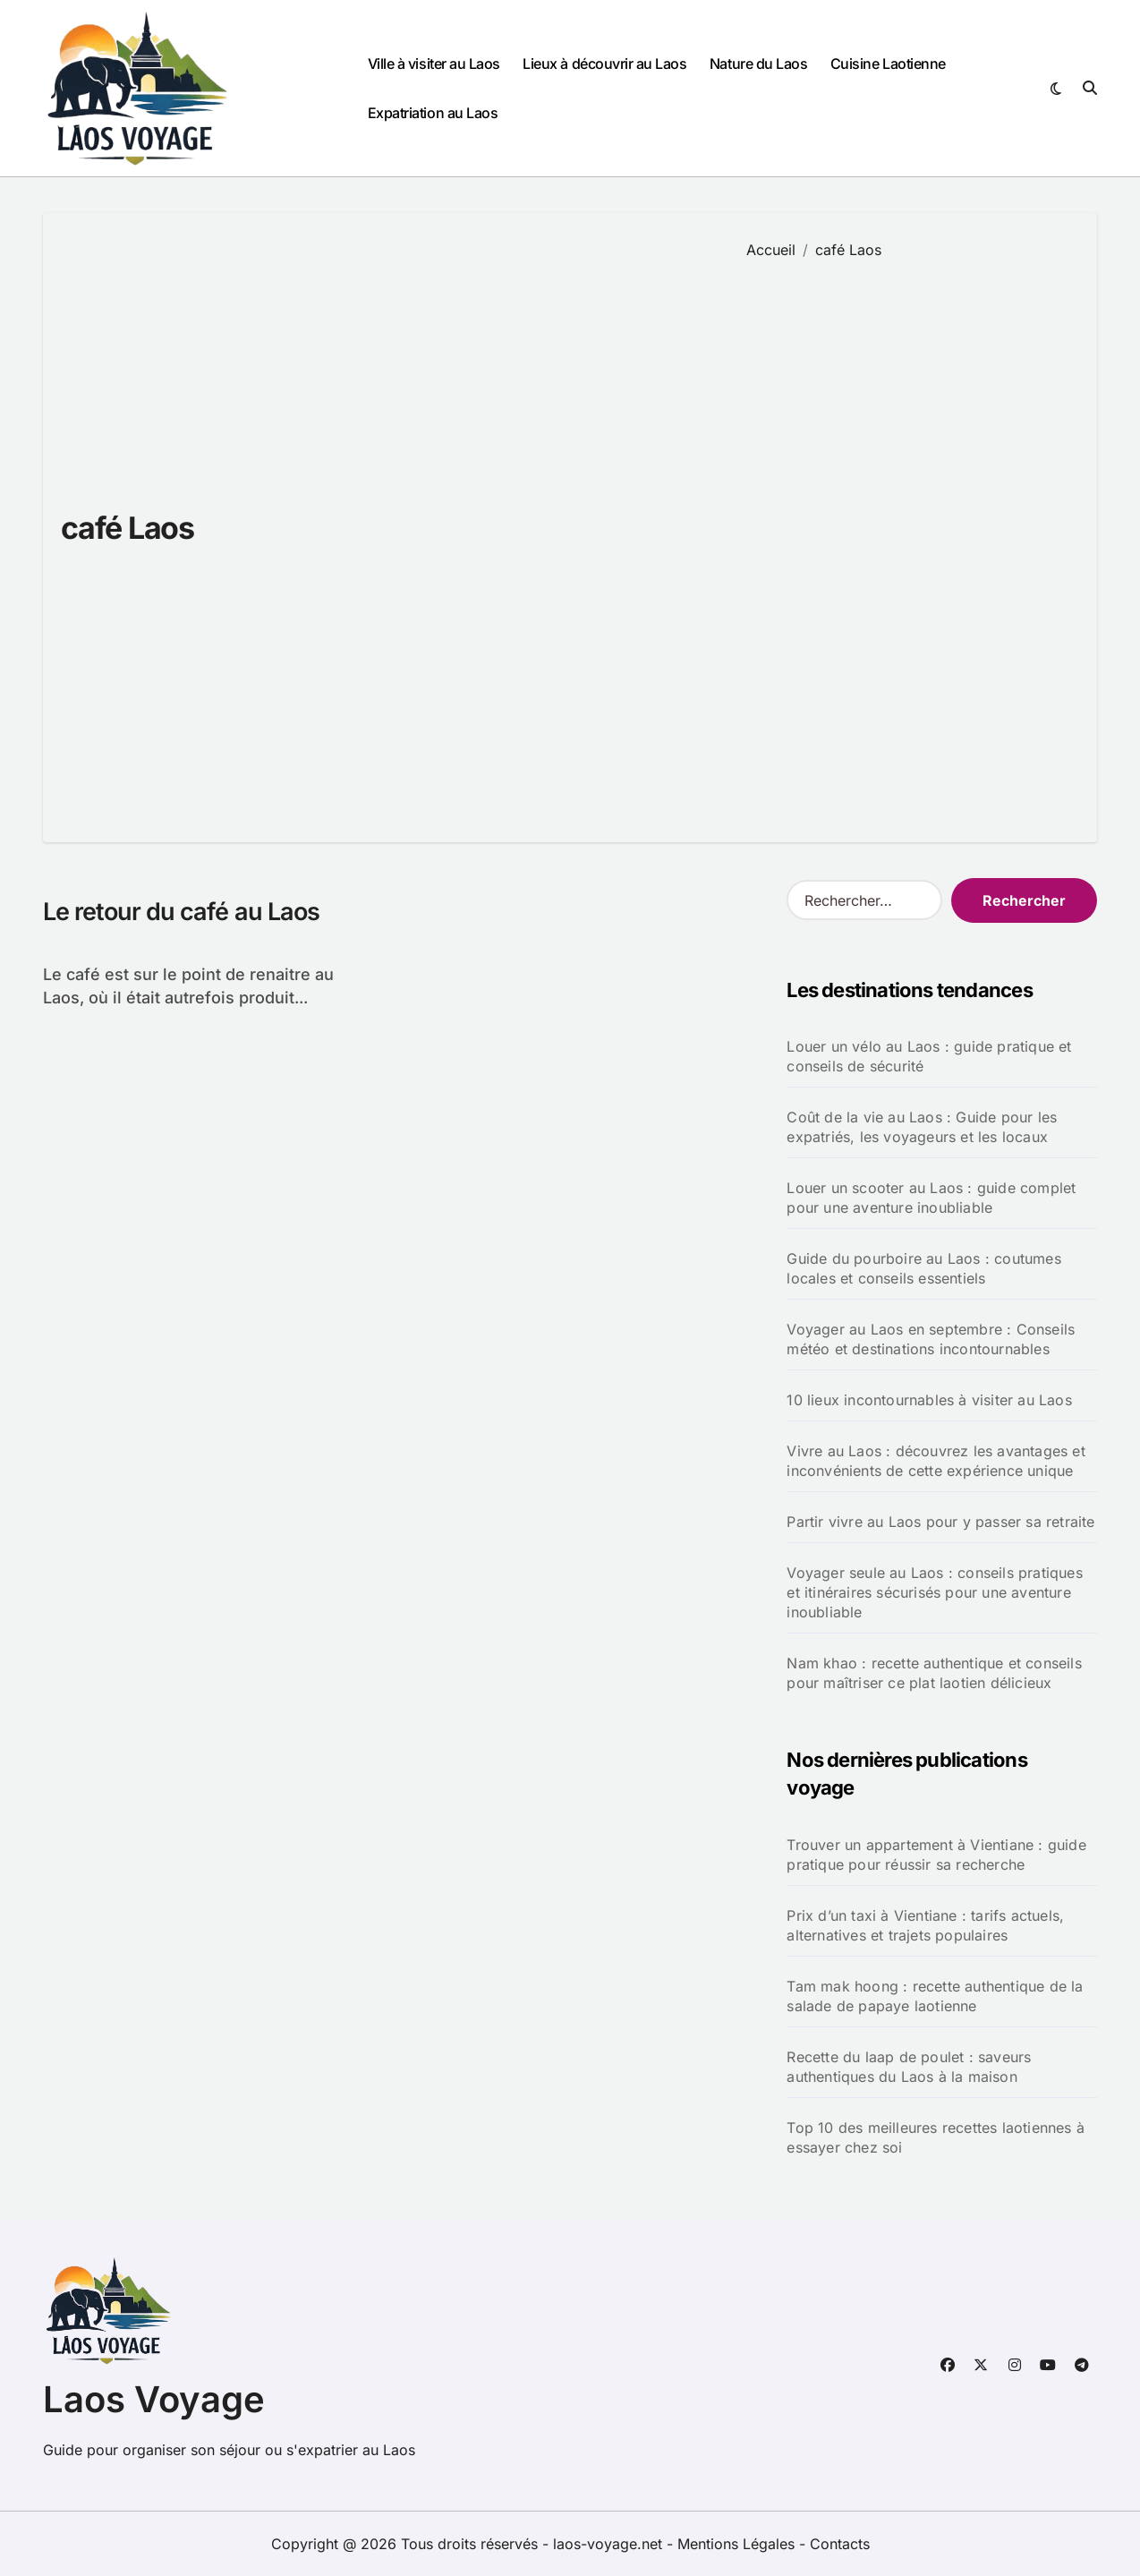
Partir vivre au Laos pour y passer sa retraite (940, 1522)
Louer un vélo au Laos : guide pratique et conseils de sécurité (929, 1056)
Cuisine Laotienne (888, 64)
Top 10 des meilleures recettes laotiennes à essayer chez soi (936, 2137)
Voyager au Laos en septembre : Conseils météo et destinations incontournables (931, 1339)
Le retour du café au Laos (181, 911)
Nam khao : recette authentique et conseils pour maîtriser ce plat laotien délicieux (934, 1673)
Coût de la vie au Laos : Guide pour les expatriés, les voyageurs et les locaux (922, 1127)
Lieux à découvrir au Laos (604, 64)
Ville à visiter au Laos (434, 64)
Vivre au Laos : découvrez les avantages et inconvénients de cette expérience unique (936, 1461)
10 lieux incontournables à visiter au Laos (929, 1400)
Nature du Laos (758, 64)
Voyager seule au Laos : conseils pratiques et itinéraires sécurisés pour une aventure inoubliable (934, 1592)
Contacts (840, 2544)
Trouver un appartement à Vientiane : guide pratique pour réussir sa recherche (936, 1854)
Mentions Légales (738, 2544)
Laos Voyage (154, 2399)
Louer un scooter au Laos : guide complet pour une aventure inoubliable (931, 1197)
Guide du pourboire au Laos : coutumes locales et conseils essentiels (923, 1268)
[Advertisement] (909, 537)
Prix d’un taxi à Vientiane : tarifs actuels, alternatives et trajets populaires (925, 1925)
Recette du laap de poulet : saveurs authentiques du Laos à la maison (909, 2067)
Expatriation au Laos (433, 113)
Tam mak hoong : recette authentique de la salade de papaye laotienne (935, 1996)
